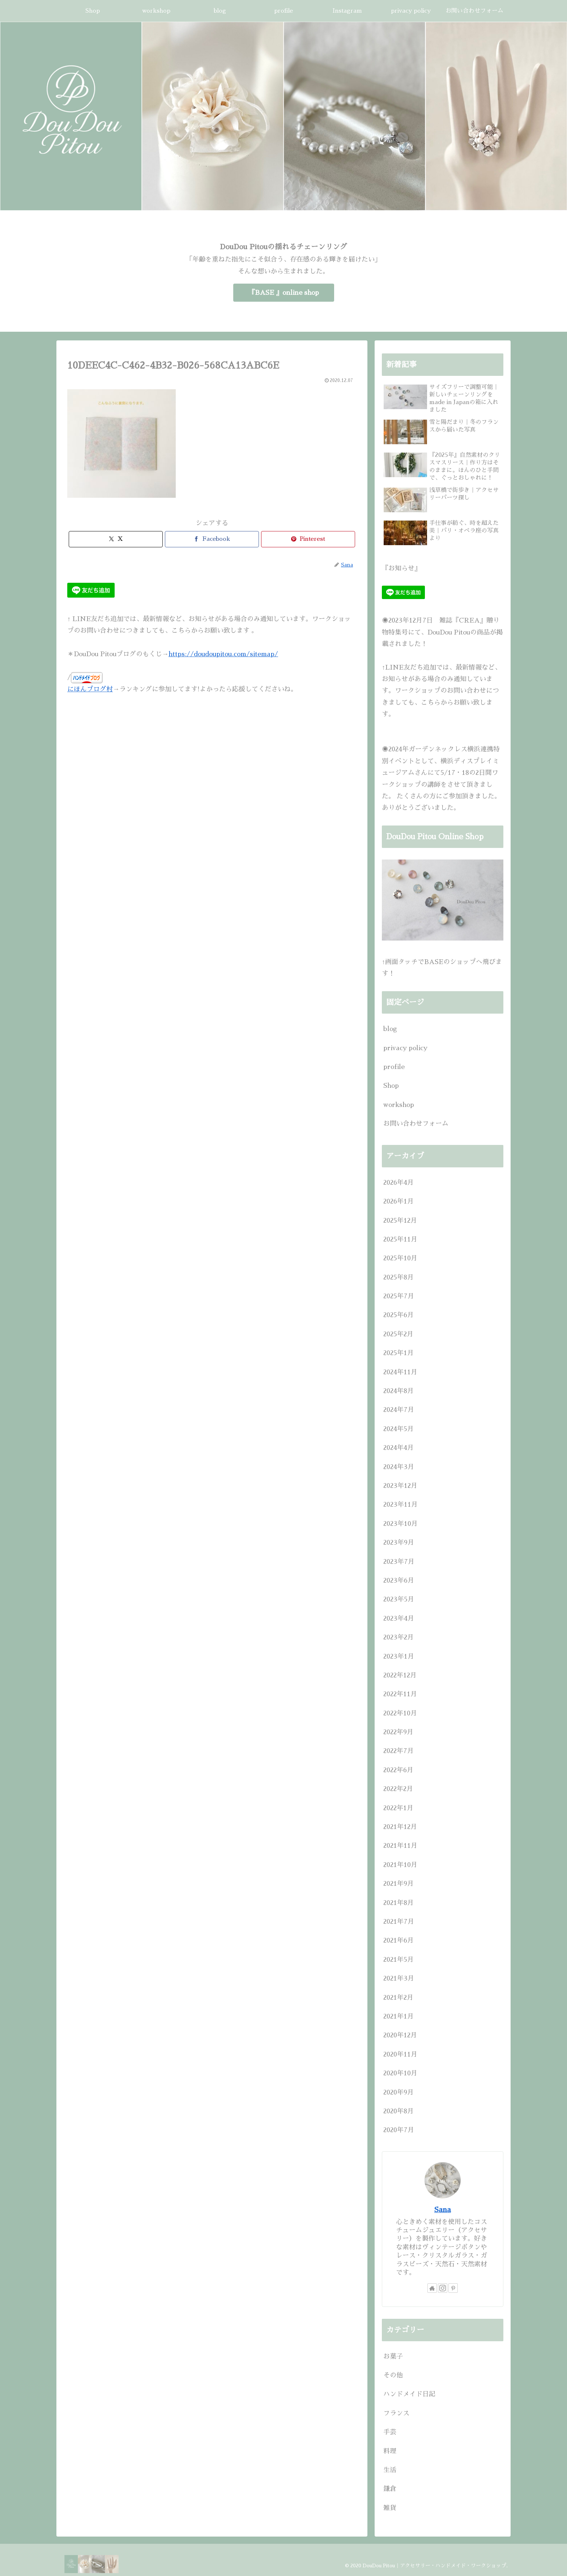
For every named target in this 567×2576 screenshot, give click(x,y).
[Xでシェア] (116, 539)
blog (390, 1029)
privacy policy (405, 1048)
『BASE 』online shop (283, 292)
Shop (391, 1085)
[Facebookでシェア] (212, 539)
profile (394, 1067)
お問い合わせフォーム (415, 1123)
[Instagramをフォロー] (442, 2288)
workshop (398, 1105)
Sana (442, 2209)
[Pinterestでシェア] (308, 539)
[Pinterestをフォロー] (453, 2288)
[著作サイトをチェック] (432, 2288)
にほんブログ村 (90, 689)
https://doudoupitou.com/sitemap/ (223, 654)
